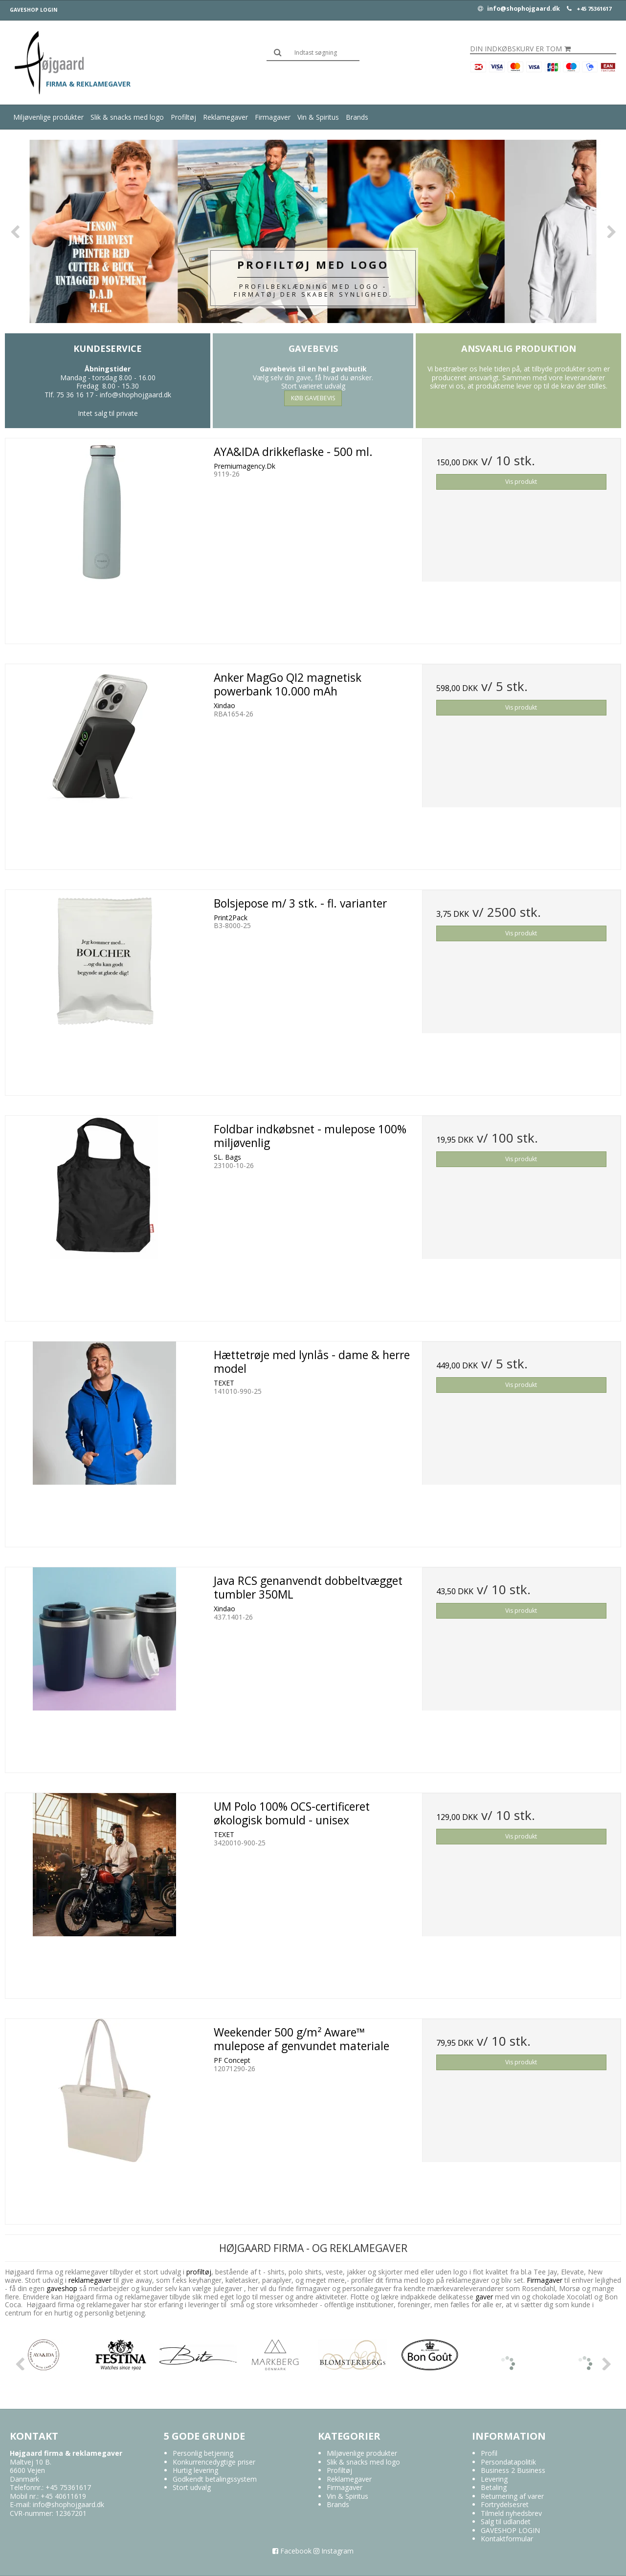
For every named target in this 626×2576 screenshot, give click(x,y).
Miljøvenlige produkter (48, 117)
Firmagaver (273, 117)
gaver (483, 2296)
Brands (357, 117)
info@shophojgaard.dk (519, 9)
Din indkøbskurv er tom (520, 48)
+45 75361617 (594, 8)
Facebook (292, 2550)
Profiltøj (183, 117)
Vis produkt (521, 481)
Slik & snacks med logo (127, 117)
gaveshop (62, 2288)
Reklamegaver (225, 117)
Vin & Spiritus (318, 117)
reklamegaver (90, 2280)
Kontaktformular (507, 2538)
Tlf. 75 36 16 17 (69, 394)
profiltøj (198, 2271)
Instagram (333, 2550)
